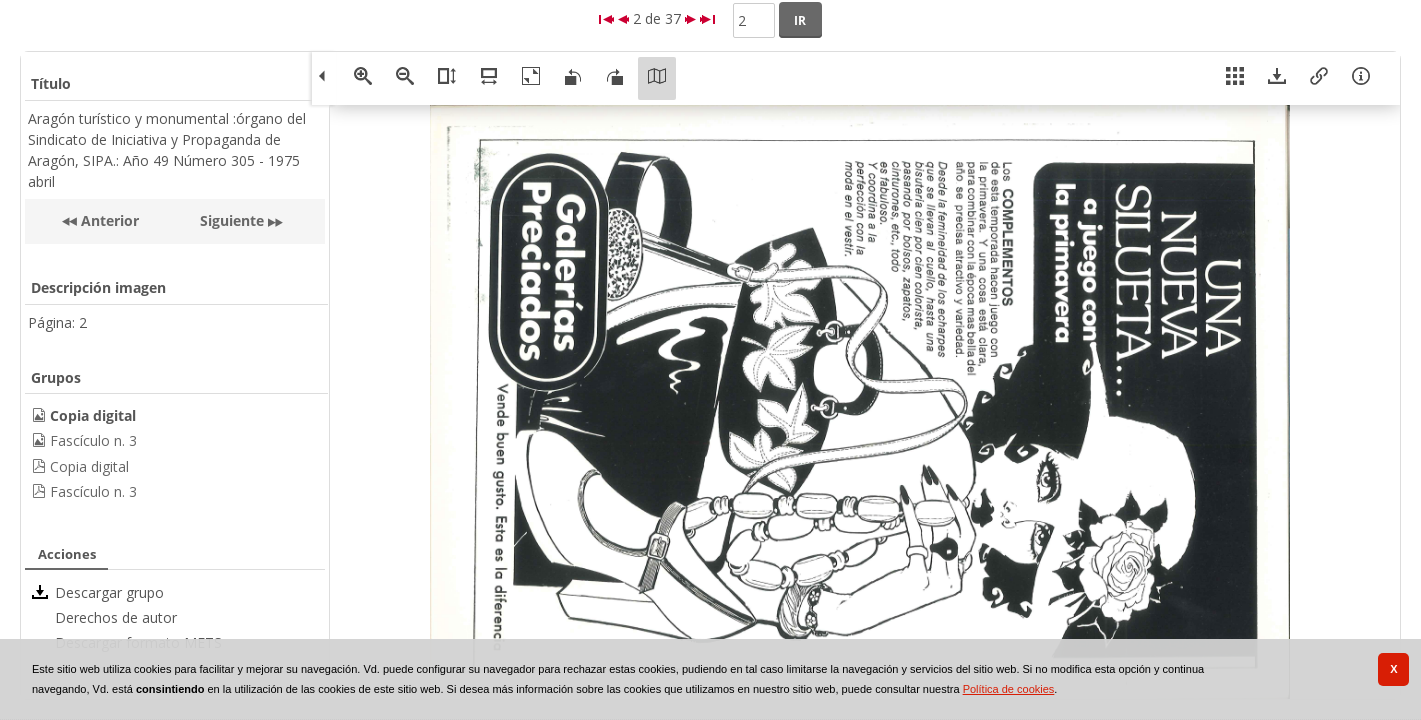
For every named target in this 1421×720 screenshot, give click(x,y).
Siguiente (232, 220)
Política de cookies (1009, 689)
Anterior (108, 220)
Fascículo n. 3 (93, 440)
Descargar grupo (109, 592)
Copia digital (89, 466)
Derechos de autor (116, 617)
